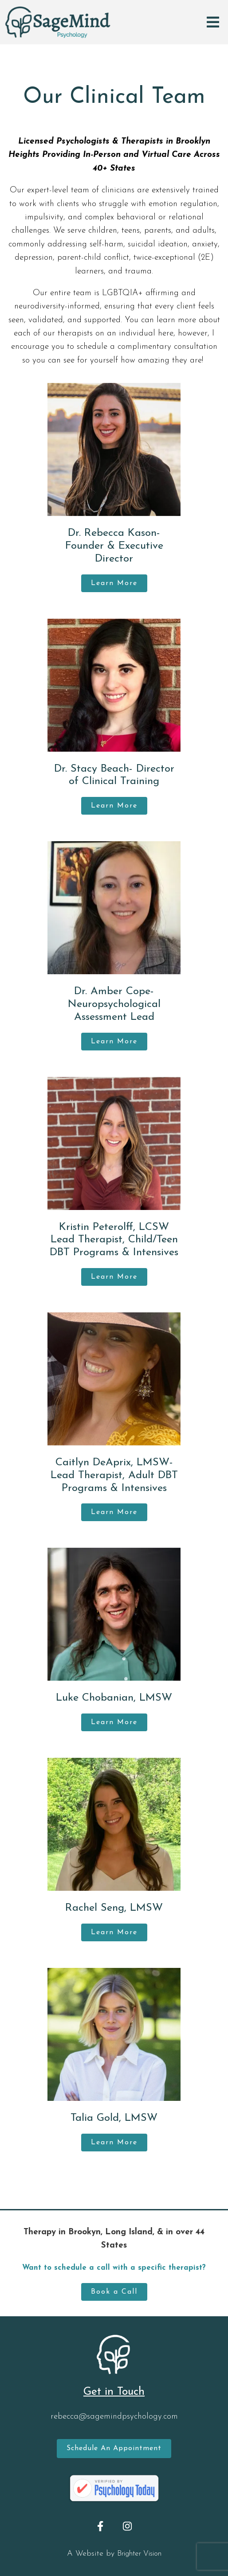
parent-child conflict (93, 258)
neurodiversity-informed (57, 306)
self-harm (106, 244)
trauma (138, 271)
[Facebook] (100, 2526)
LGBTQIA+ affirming (140, 293)
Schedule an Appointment (114, 2448)
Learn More (114, 583)
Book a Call (114, 2291)
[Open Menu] (213, 22)
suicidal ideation (158, 244)
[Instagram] (128, 2526)
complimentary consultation (167, 347)
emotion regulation (183, 204)
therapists (75, 333)
